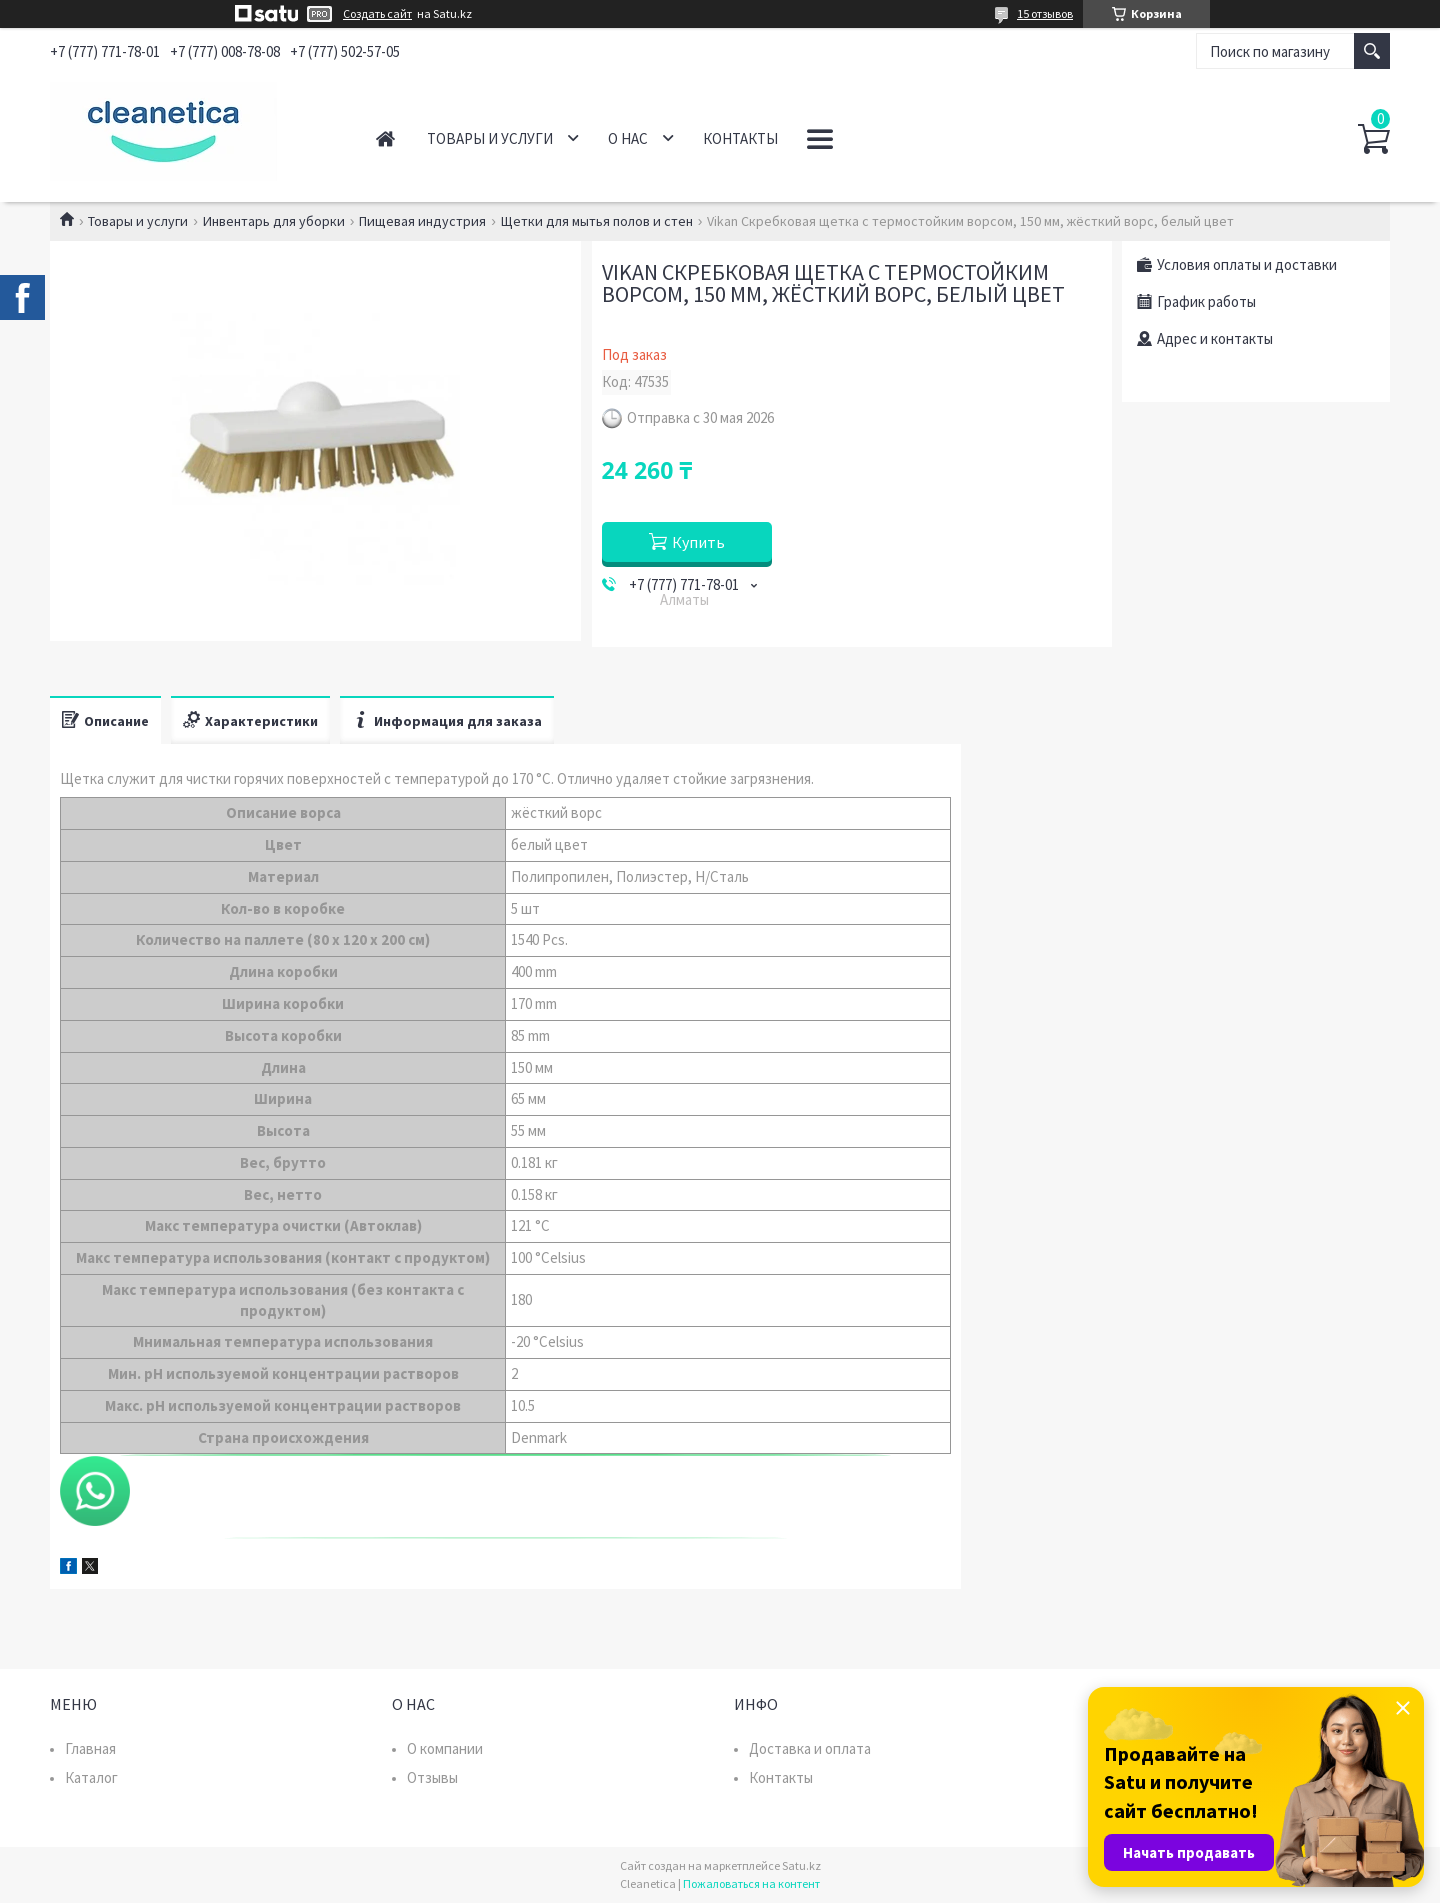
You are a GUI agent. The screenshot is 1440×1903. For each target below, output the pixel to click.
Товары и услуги (490, 138)
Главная (385, 138)
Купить (698, 542)
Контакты (740, 138)
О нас (628, 138)
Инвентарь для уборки (274, 221)
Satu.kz (801, 1865)
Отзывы (432, 1777)
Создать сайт (377, 14)
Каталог (91, 1777)
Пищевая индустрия (422, 221)
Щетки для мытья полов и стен (597, 221)
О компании (445, 1748)
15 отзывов (1045, 13)
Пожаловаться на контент (751, 1883)
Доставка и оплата (810, 1748)
